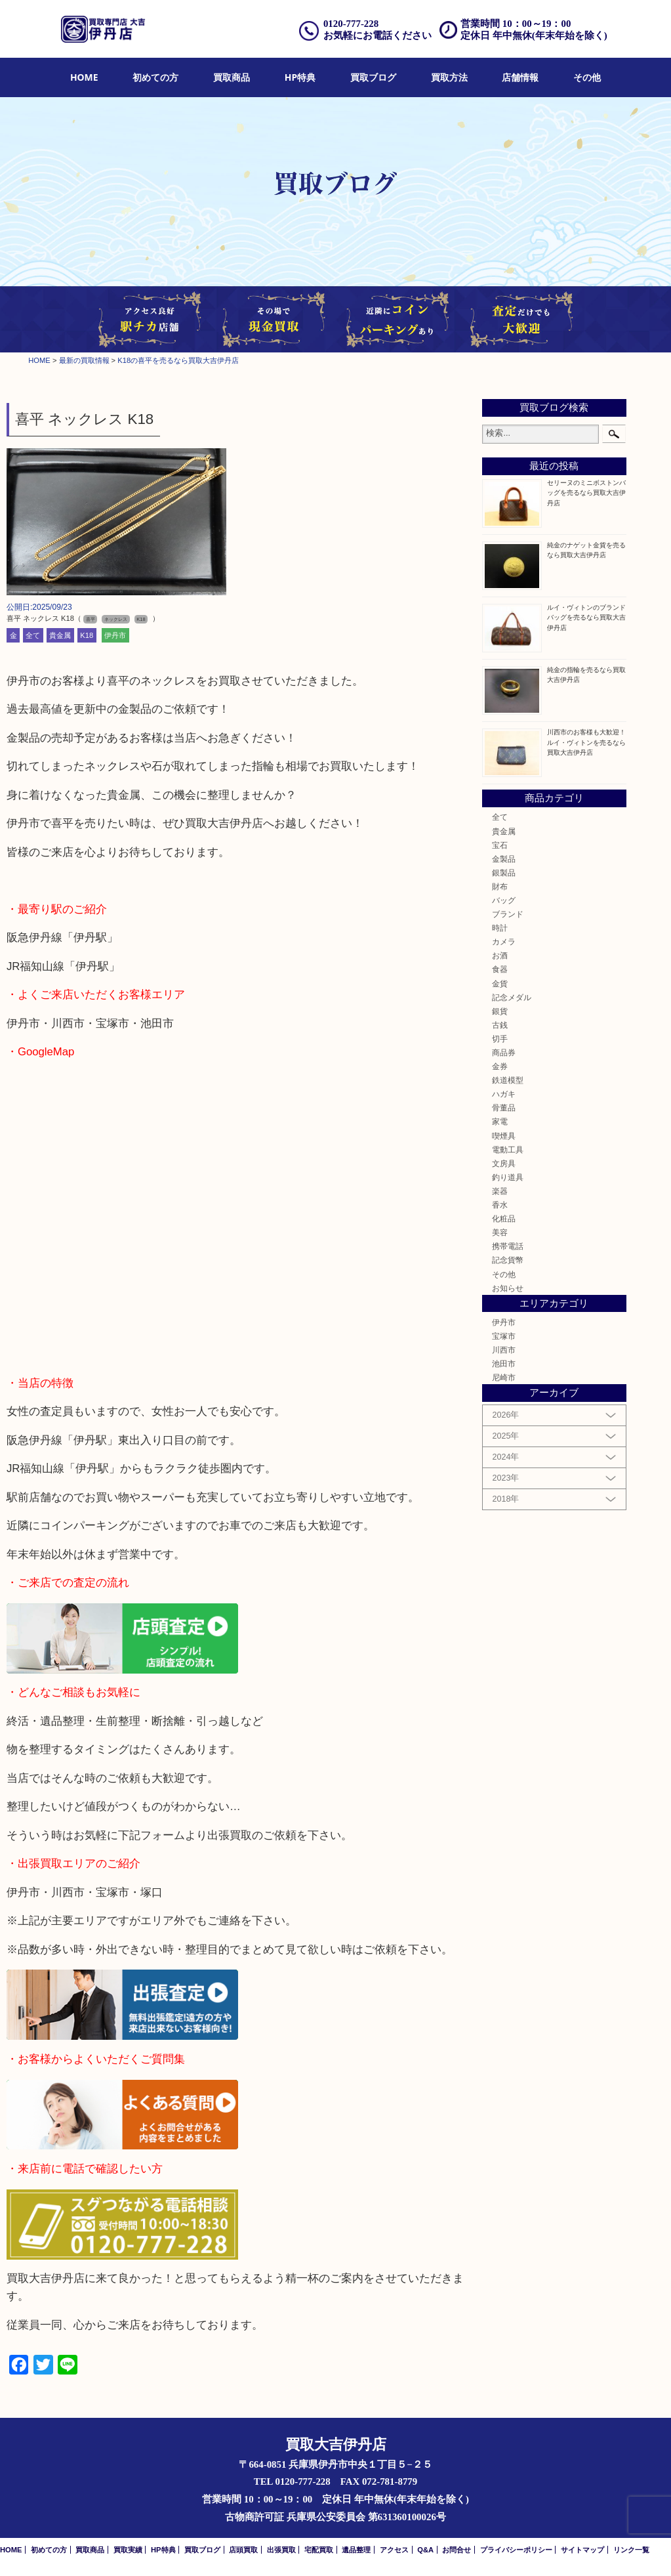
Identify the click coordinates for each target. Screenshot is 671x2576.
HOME (84, 77)
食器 (500, 969)
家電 (500, 1121)
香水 (500, 1204)
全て (33, 635)
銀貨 (500, 1011)
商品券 (504, 1052)
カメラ (504, 941)
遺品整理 (356, 2550)
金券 (500, 1066)
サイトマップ (582, 2550)
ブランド (507, 914)
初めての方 (155, 77)
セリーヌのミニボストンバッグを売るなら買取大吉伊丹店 (586, 492)
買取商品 (231, 77)
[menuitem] (84, 77)
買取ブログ (373, 77)
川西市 (504, 1349)
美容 (500, 1232)
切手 (500, 1038)
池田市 (504, 1363)
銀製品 (504, 872)
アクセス (394, 2550)
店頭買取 (243, 2550)
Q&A (425, 2550)
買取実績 (127, 2550)
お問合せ (456, 2550)
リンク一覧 (631, 2550)
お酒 (500, 955)
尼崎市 (504, 1377)
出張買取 (281, 2550)
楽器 (500, 1191)
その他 (587, 77)
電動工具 (507, 1149)
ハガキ (504, 1093)
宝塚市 (504, 1336)
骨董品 (504, 1107)
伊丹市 (115, 635)
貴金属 (60, 635)
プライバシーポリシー (516, 2550)
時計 (500, 927)
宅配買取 (318, 2550)
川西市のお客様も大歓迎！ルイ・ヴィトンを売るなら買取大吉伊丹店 (586, 741)
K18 (86, 635)
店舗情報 (520, 77)
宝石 (500, 845)
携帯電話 (507, 1246)
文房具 (504, 1163)
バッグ (504, 900)
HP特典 (300, 77)
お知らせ (507, 1288)
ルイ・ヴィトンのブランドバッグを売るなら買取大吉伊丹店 (586, 617)
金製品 (504, 859)
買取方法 (449, 77)
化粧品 (504, 1218)
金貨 (500, 983)
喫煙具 (504, 1135)
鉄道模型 (507, 1080)
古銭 (500, 1025)
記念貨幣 (507, 1260)
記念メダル (511, 997)
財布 (500, 886)
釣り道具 (507, 1177)
